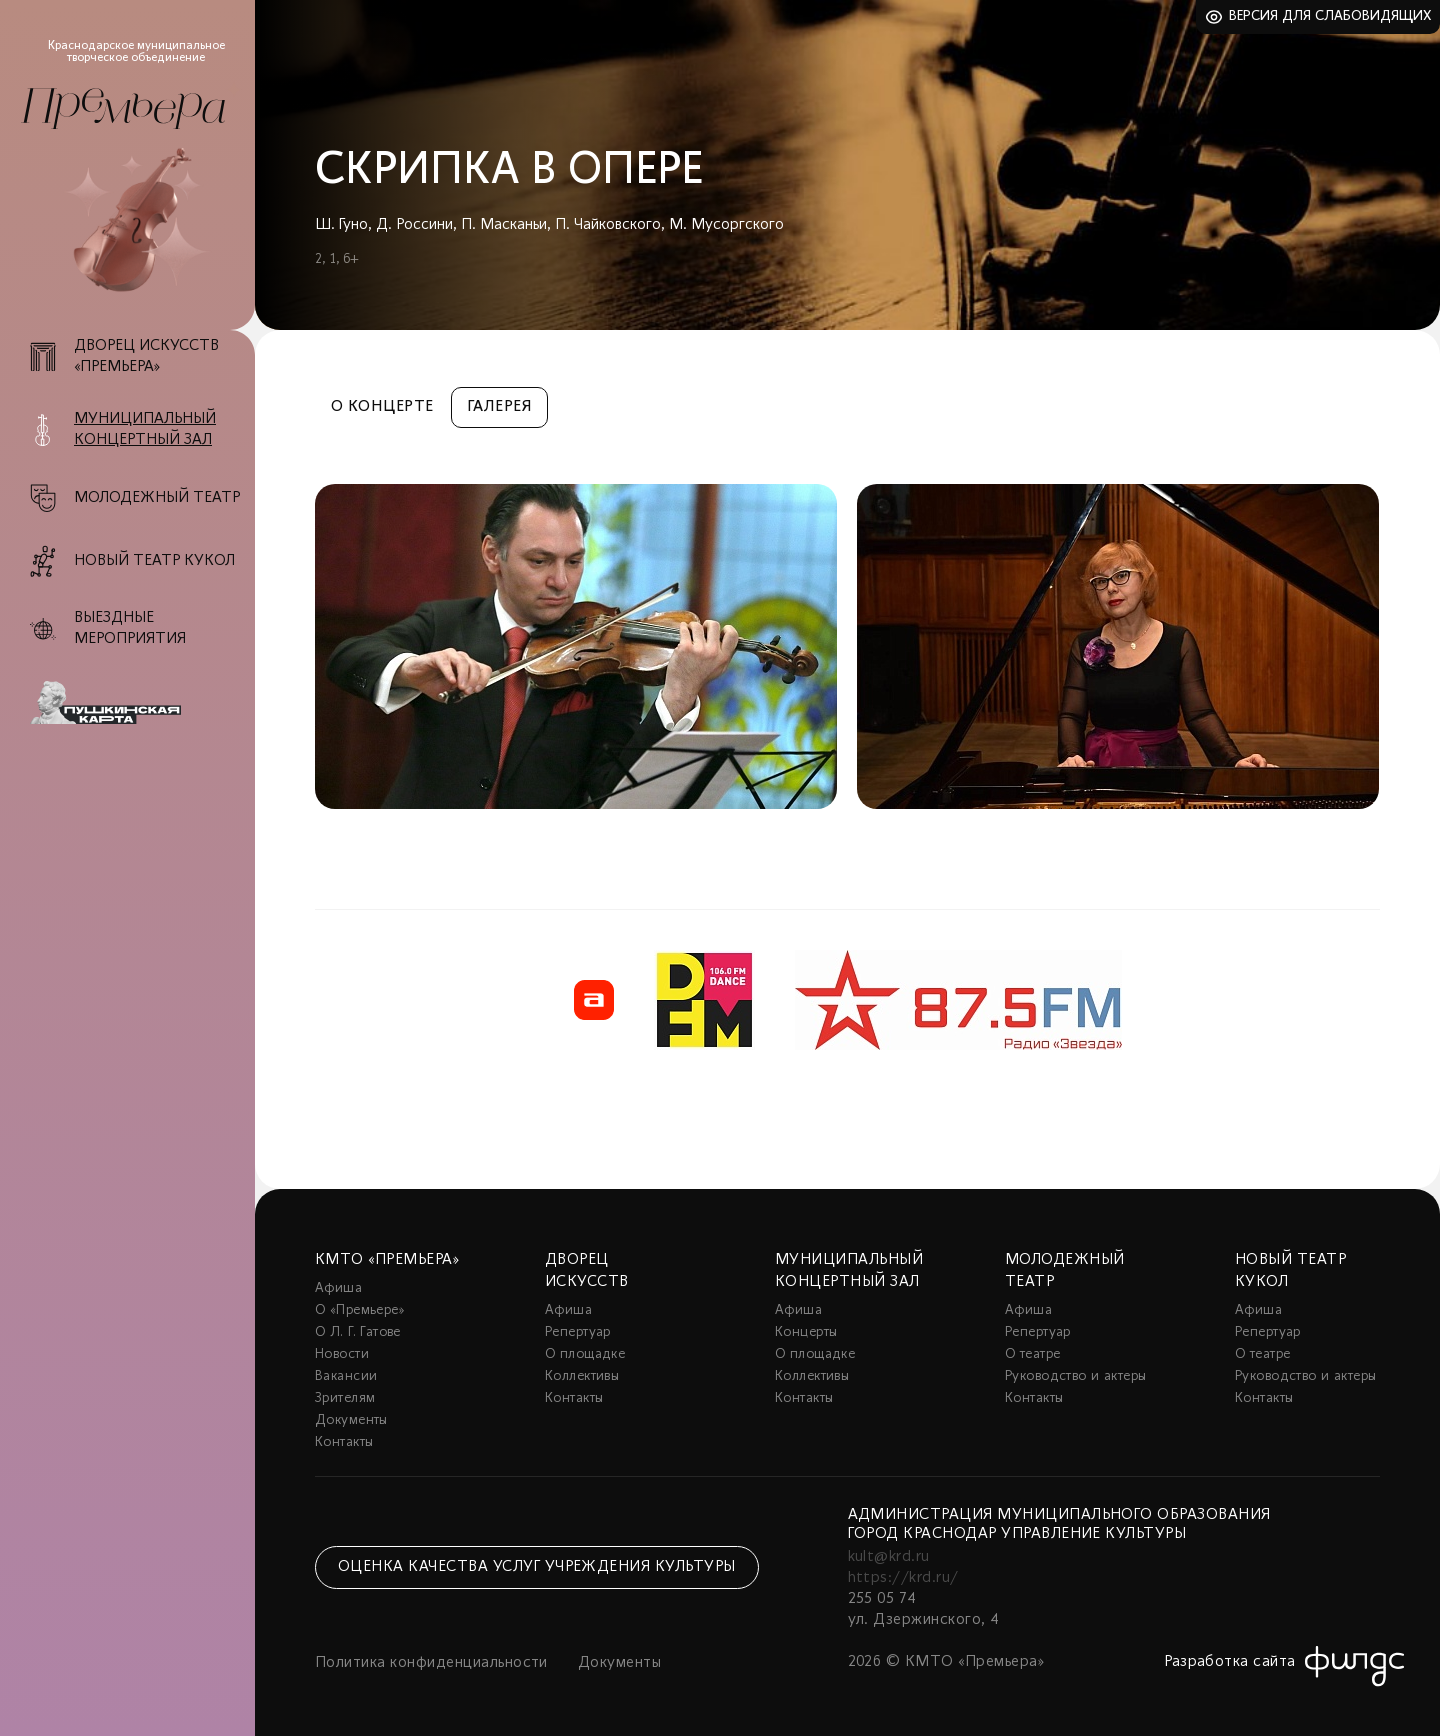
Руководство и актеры (1075, 1376)
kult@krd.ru (889, 1557)
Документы (351, 1420)
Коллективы (582, 1376)
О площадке (585, 1354)
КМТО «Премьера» (387, 1260)
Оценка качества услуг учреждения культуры (537, 1567)
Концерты (806, 1332)
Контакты (344, 1442)
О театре (1032, 1354)
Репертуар (578, 1332)
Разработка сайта (1230, 1662)
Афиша (338, 1288)
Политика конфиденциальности (431, 1663)
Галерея (499, 407)
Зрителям (345, 1398)
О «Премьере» (360, 1310)
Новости (342, 1354)
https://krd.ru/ (903, 1578)
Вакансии (346, 1376)
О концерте (382, 407)
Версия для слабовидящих (1330, 16)
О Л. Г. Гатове (358, 1332)
